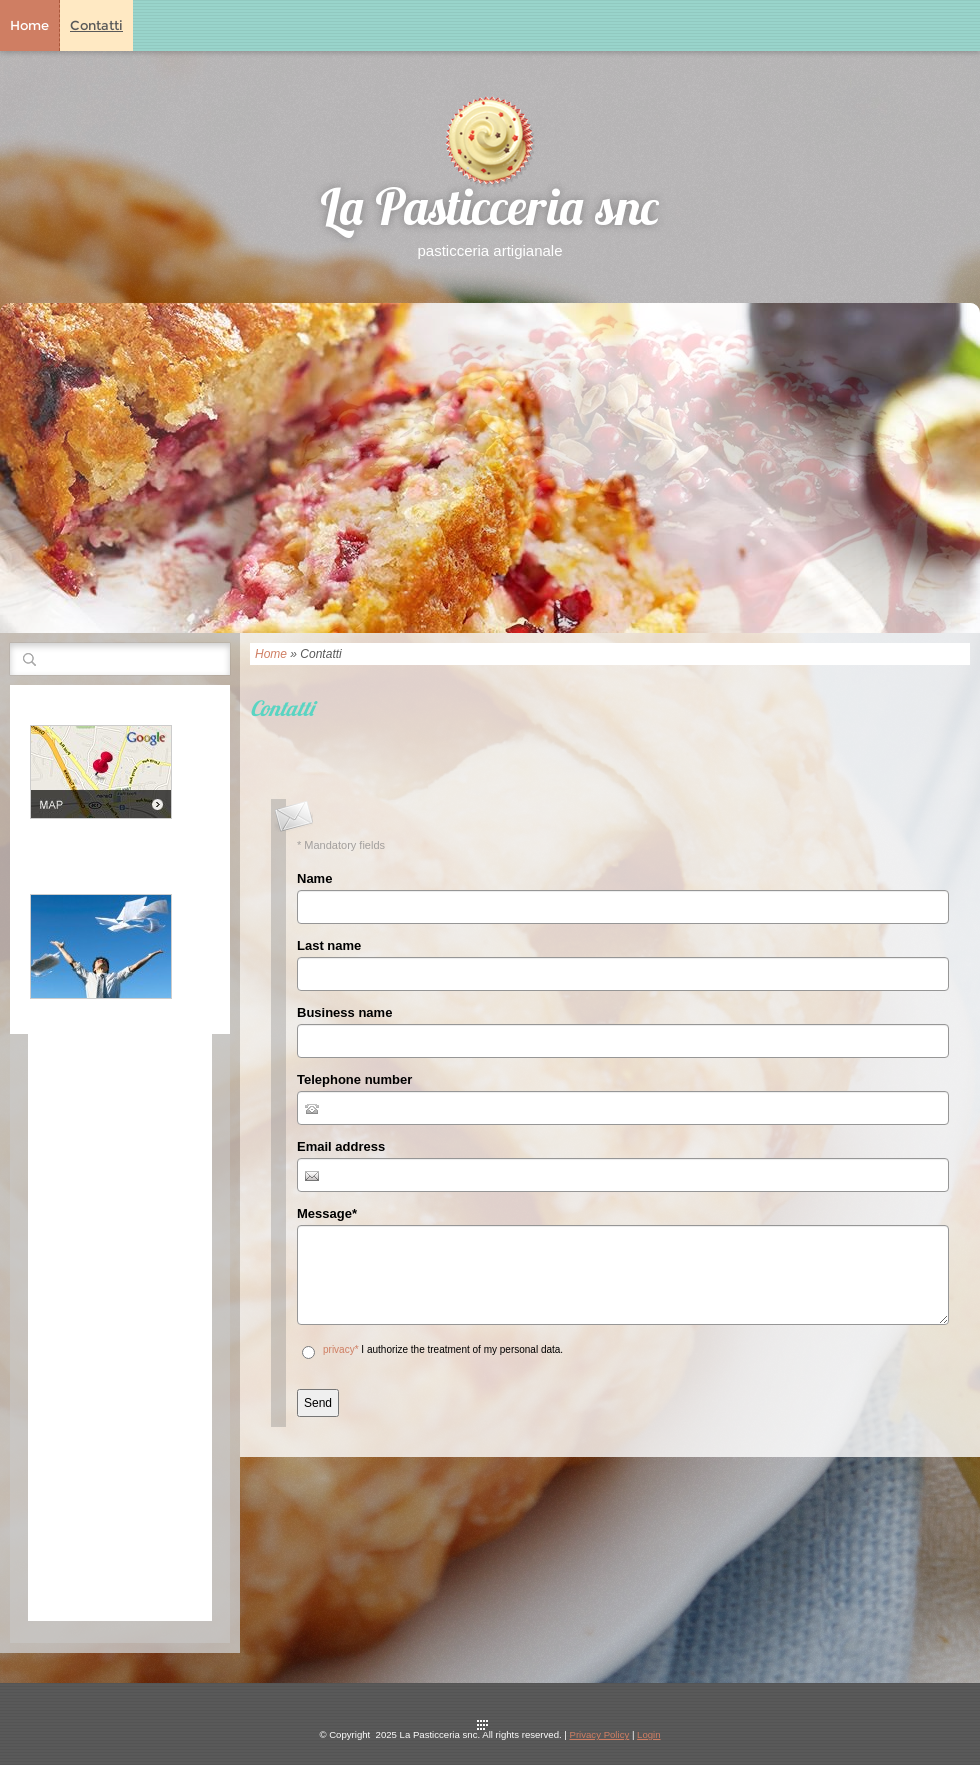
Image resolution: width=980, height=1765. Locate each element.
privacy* (341, 1349)
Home (29, 25)
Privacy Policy (600, 1734)
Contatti (96, 25)
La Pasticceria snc (490, 212)
